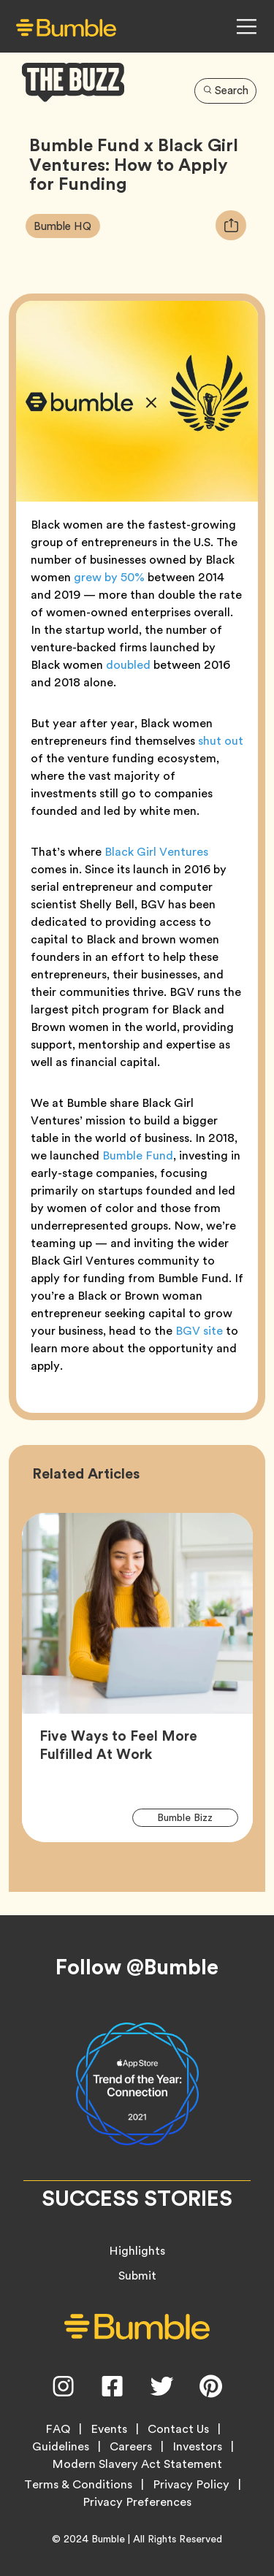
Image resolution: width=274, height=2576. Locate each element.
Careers (131, 2447)
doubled (128, 664)
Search (225, 91)
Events (109, 2429)
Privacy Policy (191, 2485)
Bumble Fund (137, 1155)
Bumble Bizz (193, 1817)
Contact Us (178, 2429)
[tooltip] (231, 225)
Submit (137, 2275)
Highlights (137, 2250)
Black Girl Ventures (156, 851)
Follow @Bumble (137, 1967)
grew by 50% (109, 577)
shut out (220, 740)
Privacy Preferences (137, 2502)
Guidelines (60, 2447)
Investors (197, 2447)
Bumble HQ (66, 225)
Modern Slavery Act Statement (137, 2464)
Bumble (108, 2539)
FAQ (57, 2429)
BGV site (199, 1330)
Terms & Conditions (78, 2485)
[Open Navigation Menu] (246, 26)
